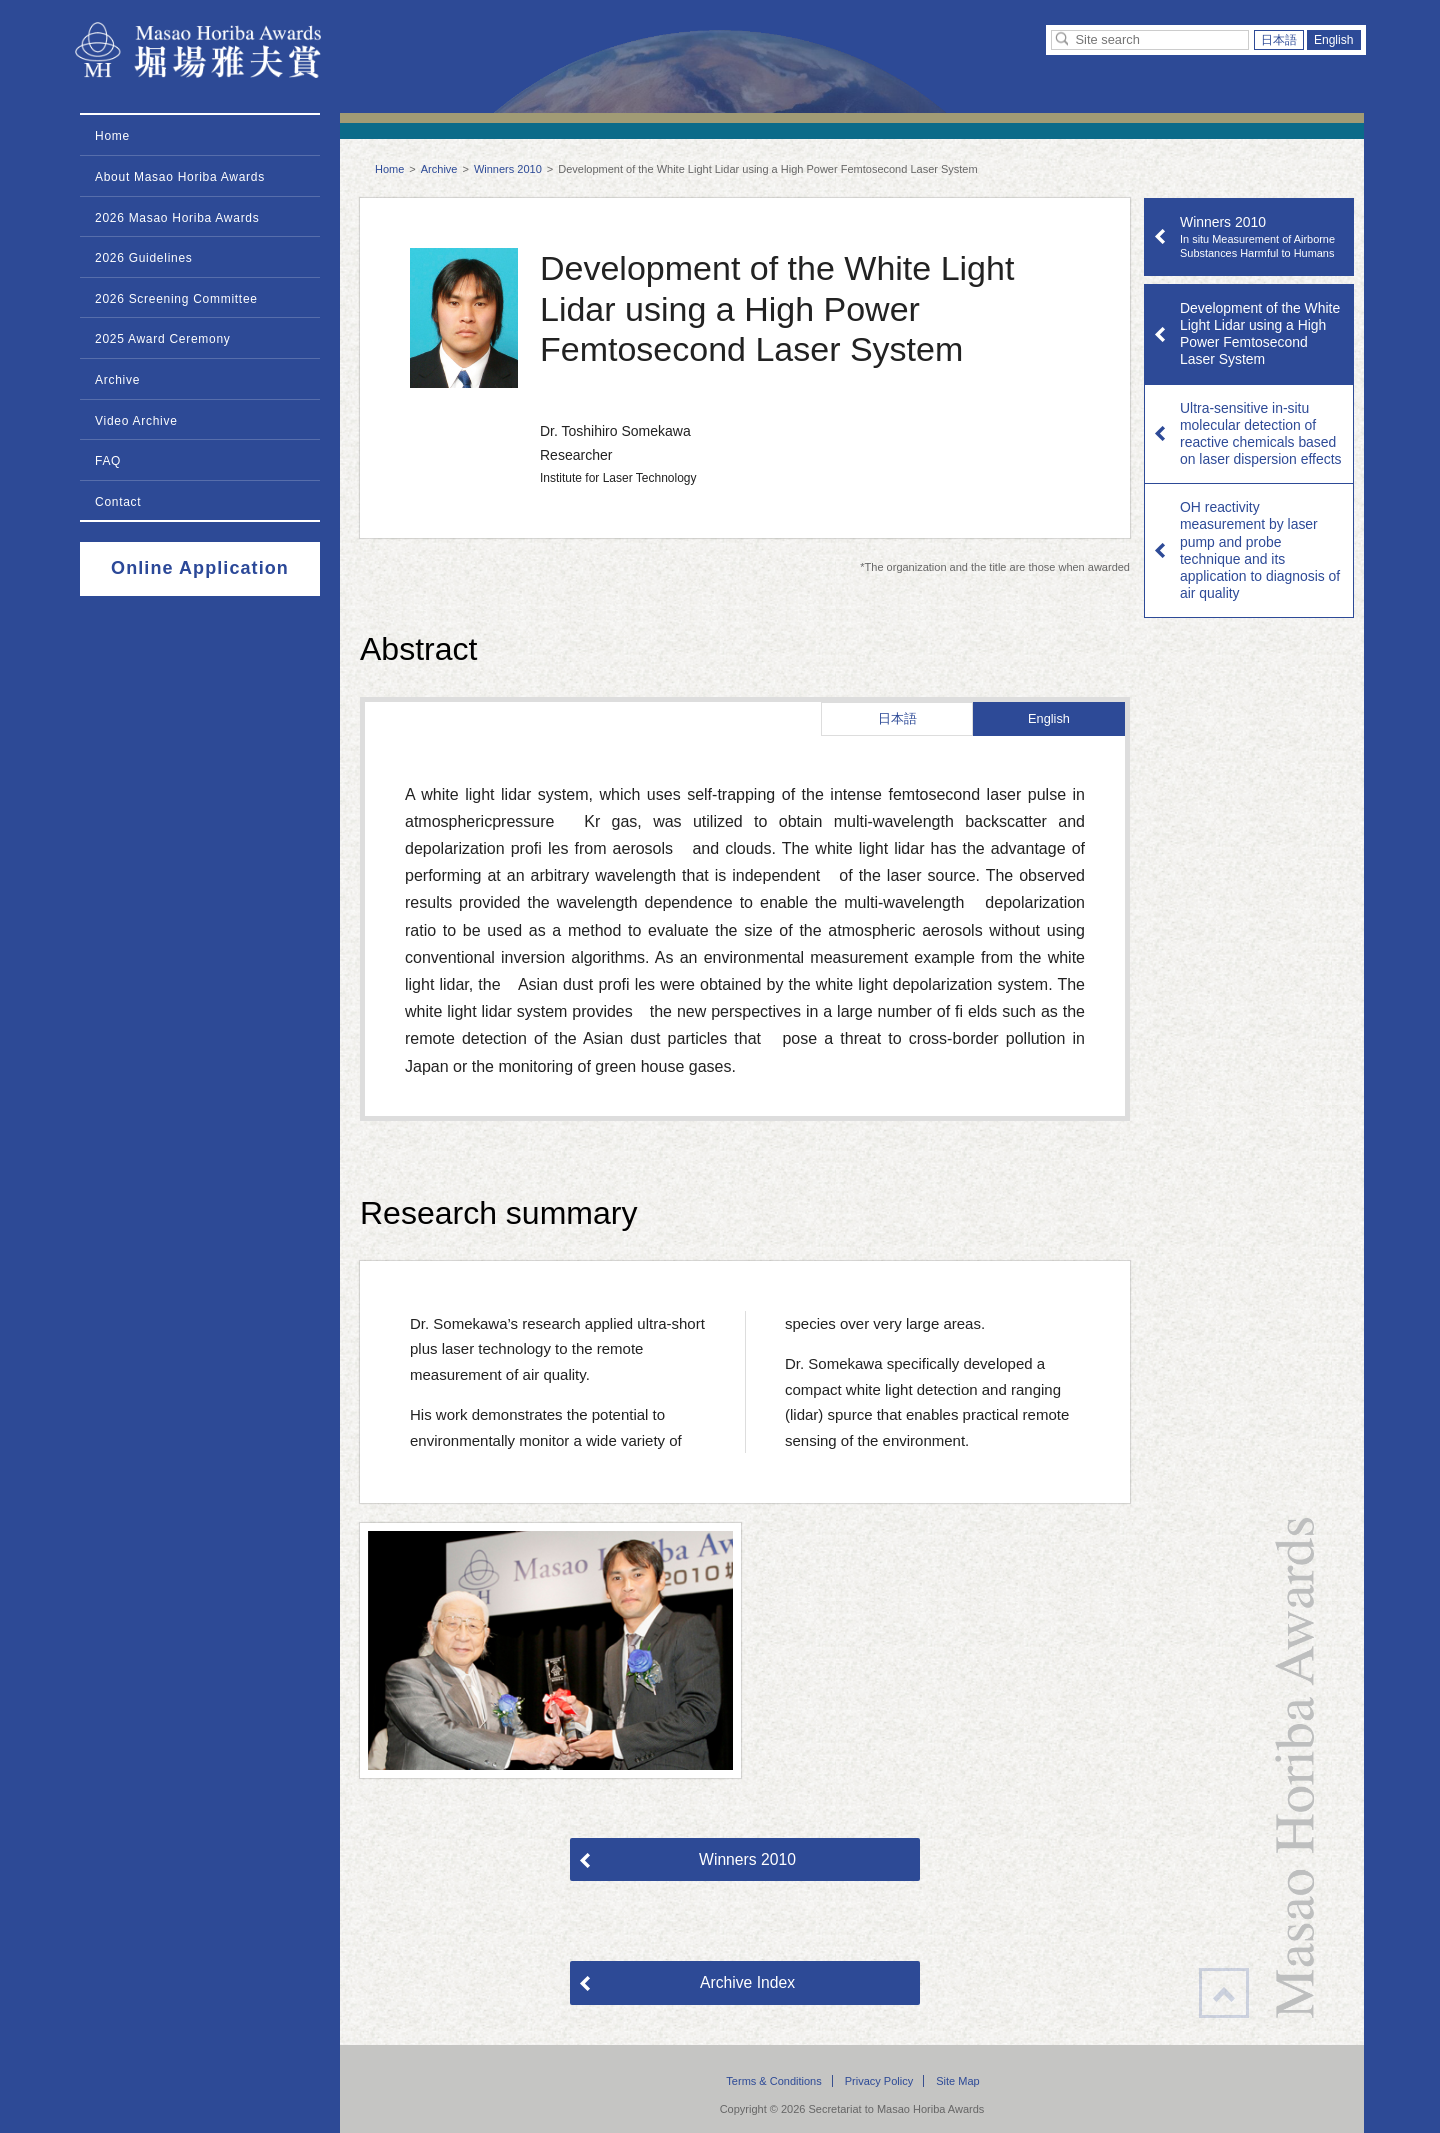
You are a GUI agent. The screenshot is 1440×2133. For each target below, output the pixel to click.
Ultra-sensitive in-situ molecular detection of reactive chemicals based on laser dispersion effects (1260, 433)
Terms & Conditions (773, 2081)
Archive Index (747, 1982)
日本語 (1279, 40)
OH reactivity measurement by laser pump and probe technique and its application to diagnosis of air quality (1260, 550)
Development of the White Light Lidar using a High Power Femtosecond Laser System (1260, 333)
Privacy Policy (879, 2081)
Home (389, 169)
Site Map (957, 2081)
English (1334, 40)
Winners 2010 (508, 169)
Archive (439, 169)
